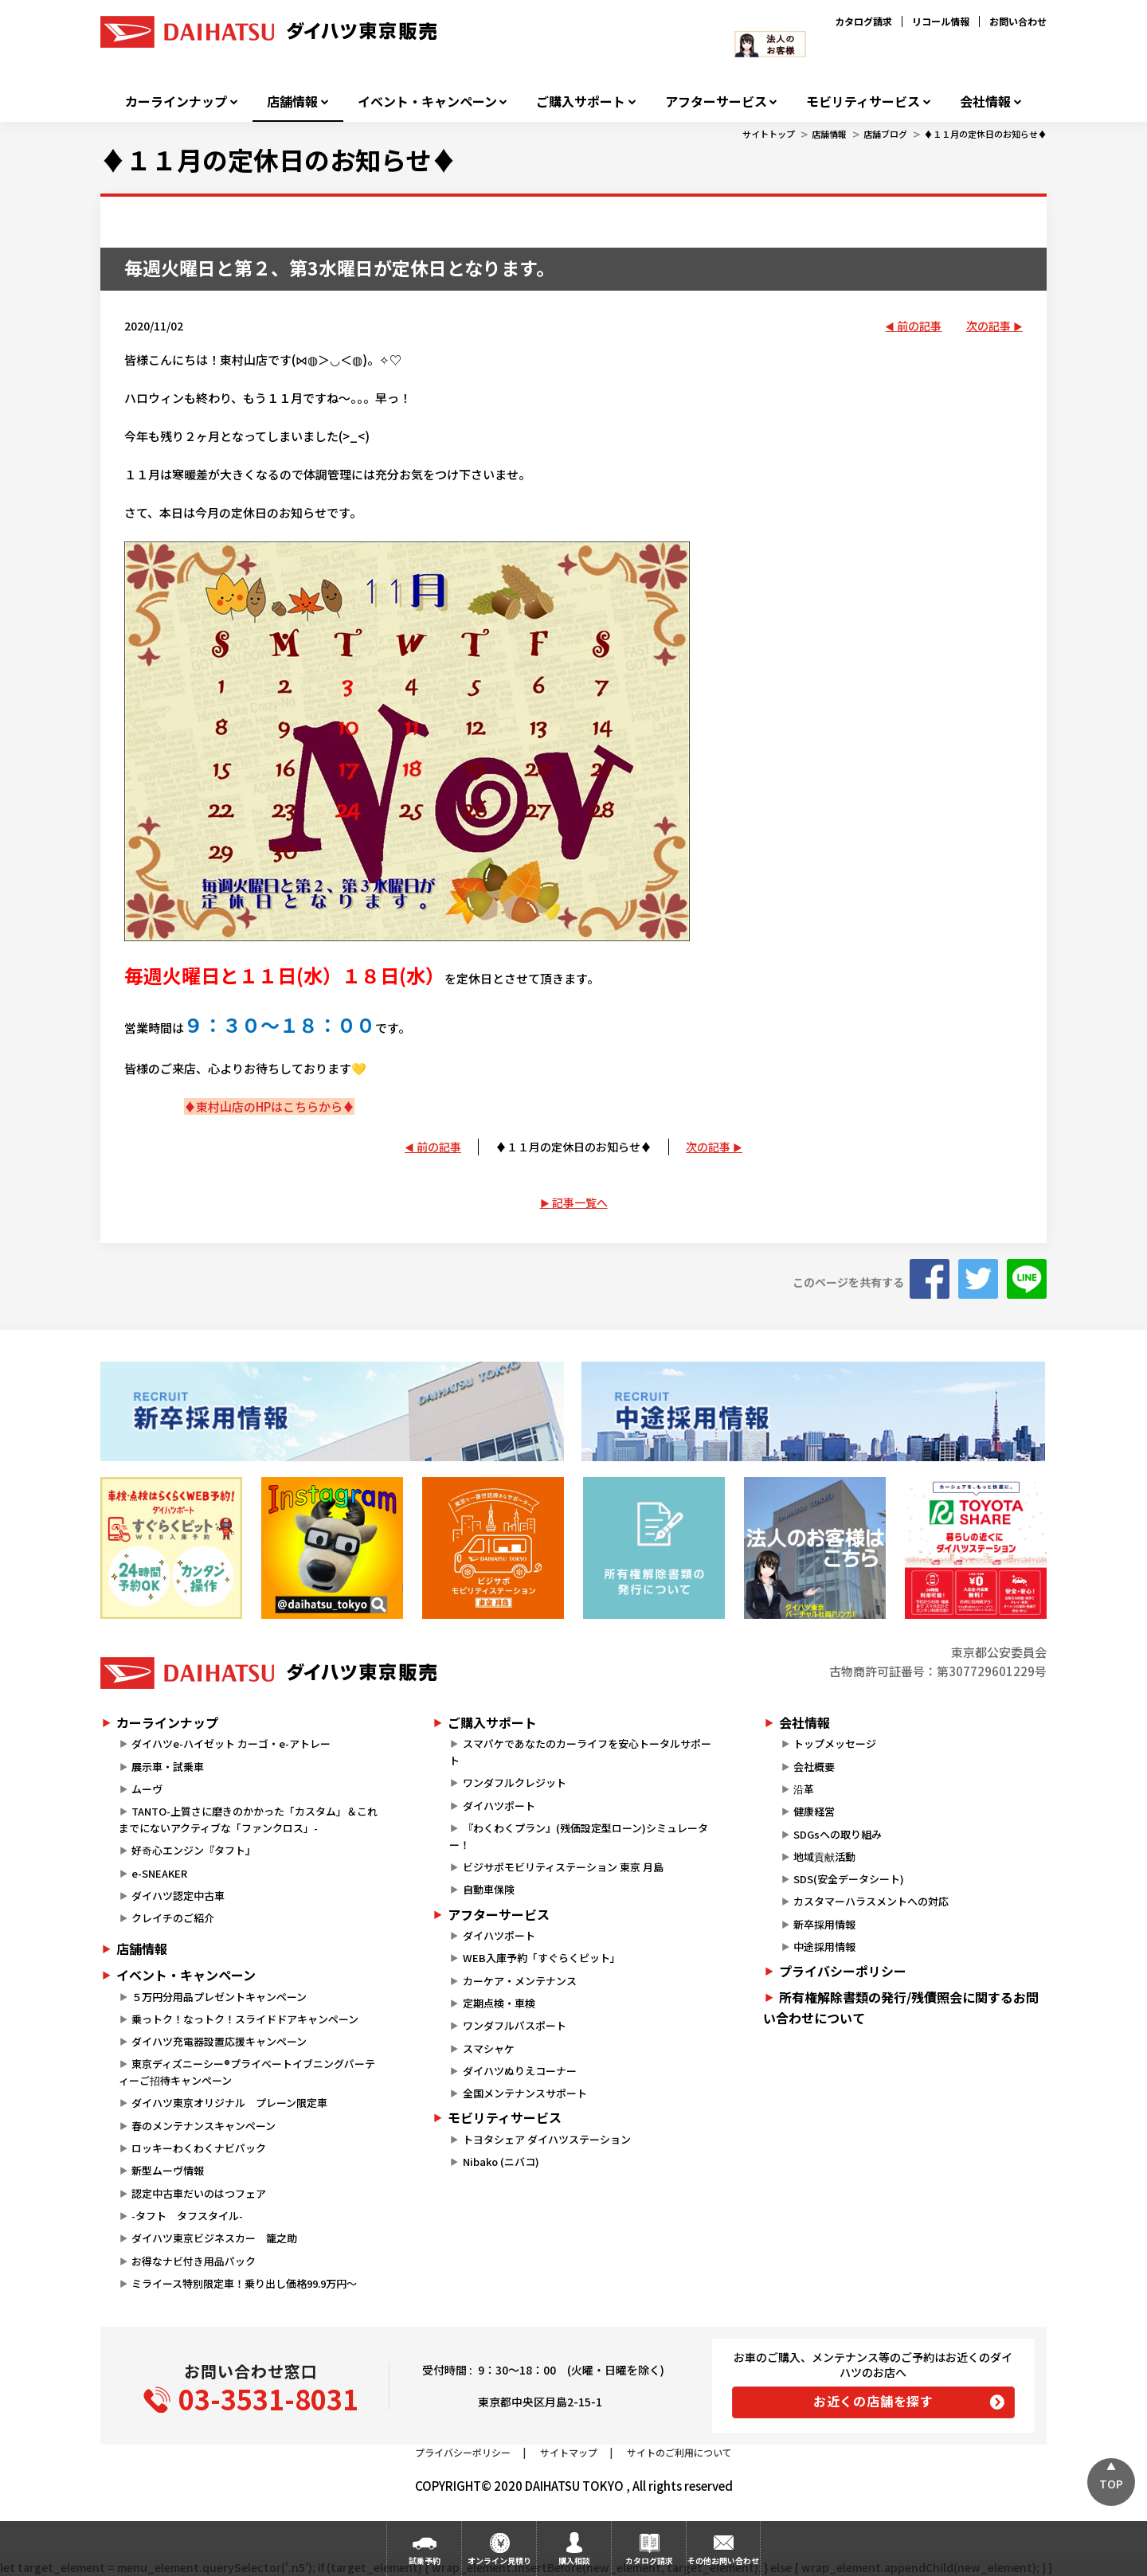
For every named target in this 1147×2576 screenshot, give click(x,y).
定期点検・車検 (499, 2003)
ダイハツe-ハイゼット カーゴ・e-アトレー (231, 1743)
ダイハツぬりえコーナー (520, 2070)
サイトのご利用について (679, 2452)
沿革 (803, 1788)
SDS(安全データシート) (848, 1878)
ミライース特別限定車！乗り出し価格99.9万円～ (244, 2283)
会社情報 (985, 101)
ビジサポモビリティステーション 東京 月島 (563, 1866)
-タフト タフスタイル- (187, 2215)
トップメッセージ (834, 1743)
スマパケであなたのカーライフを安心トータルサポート (580, 1752)
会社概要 (814, 1766)
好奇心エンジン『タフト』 (193, 1850)
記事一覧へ (580, 1202)
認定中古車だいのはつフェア (198, 2193)
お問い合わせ (1018, 21)
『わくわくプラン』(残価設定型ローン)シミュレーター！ (578, 1836)
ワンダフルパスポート (514, 2025)
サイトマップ (568, 2452)
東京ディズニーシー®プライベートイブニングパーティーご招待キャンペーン (247, 2072)
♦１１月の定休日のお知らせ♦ (985, 133)
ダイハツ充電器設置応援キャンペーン (219, 2041)
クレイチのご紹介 (172, 1917)
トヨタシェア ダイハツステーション (547, 2139)
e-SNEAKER (159, 1873)
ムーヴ (146, 1788)
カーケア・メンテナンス (520, 1980)
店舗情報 (292, 101)
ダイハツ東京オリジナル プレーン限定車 (229, 2102)
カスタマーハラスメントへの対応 (871, 1901)
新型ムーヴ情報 (167, 2170)
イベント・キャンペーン (427, 101)
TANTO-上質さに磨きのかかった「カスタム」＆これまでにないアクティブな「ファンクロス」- (248, 1819)
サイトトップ (768, 133)
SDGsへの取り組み (837, 1834)
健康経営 (814, 1811)
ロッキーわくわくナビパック (198, 2148)
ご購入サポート (580, 101)
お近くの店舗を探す (873, 2400)
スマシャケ (489, 2048)
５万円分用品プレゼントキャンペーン (219, 1996)
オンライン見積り (499, 2560)
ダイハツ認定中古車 (178, 1895)
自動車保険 (489, 1889)
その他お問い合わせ (723, 2560)
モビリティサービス (863, 101)
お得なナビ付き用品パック (198, 2261)
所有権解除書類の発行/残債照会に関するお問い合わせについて (901, 2007)
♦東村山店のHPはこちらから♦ (269, 1106)
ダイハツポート (499, 1805)
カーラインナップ (176, 101)
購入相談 (574, 2560)
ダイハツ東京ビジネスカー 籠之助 (214, 2238)
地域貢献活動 (824, 1856)
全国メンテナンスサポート (525, 2093)
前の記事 (919, 326)
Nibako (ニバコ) (501, 2161)
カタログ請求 (863, 21)
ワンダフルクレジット (514, 1782)
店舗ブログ (885, 133)
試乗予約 (424, 2560)
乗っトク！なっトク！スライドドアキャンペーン (244, 2019)
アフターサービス (716, 101)
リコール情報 (940, 21)
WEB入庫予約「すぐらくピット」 (541, 1957)
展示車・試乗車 (167, 1766)
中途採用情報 (824, 1946)
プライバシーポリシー (842, 1970)
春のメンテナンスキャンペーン (203, 2125)
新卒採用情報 (824, 1924)
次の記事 (988, 326)
